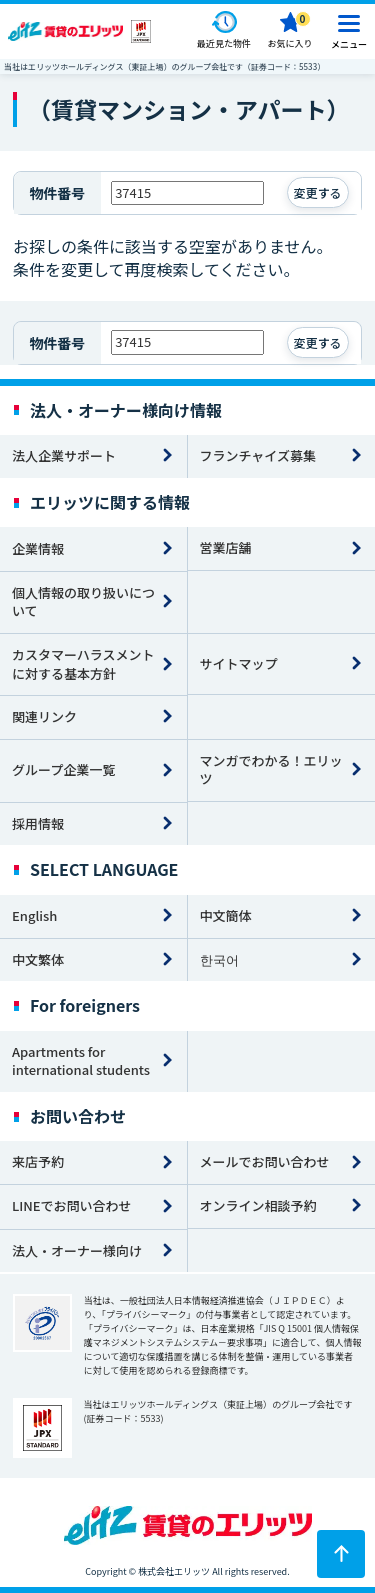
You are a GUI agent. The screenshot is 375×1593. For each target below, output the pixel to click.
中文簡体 (226, 915)
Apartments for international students (81, 1061)
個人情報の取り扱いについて (83, 602)
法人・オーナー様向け (77, 1250)
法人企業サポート (64, 455)
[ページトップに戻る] (341, 1554)
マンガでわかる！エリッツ (271, 770)
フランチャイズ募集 (258, 455)
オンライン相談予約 (258, 1205)
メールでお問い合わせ (265, 1161)
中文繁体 (38, 959)
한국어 (219, 959)
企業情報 (38, 548)
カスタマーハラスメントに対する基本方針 (83, 664)
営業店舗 (226, 547)
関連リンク (44, 716)
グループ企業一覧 (63, 769)
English (34, 915)
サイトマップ (239, 663)
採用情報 (38, 823)
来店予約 (38, 1161)
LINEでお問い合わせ (72, 1205)
